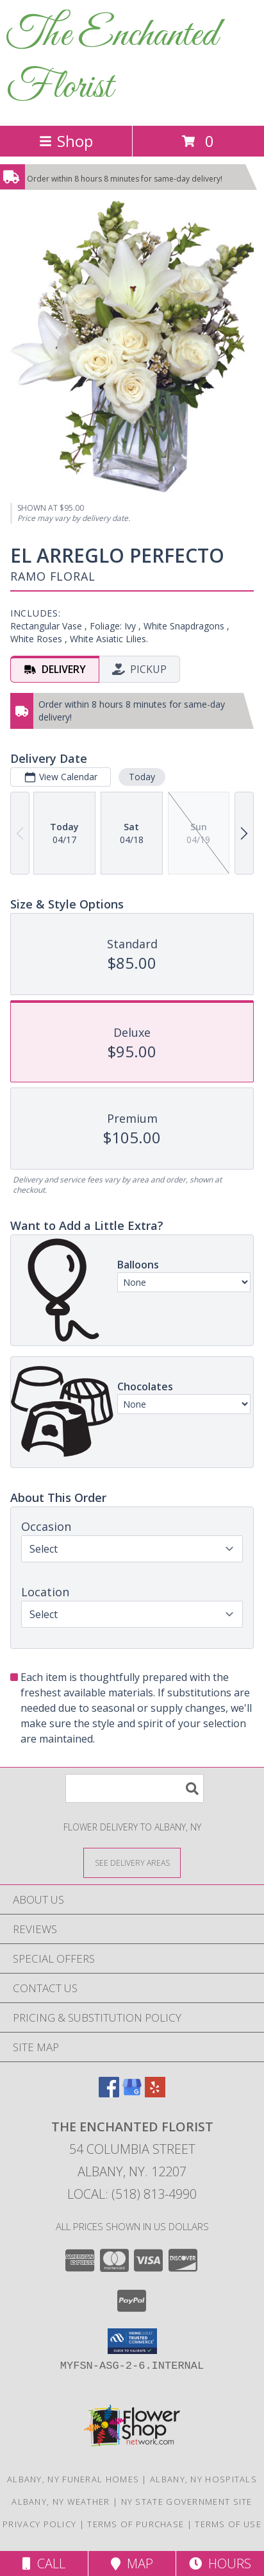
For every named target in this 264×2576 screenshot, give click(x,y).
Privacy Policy (39, 2524)
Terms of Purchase (135, 2524)
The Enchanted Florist (112, 62)
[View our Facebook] (109, 2093)
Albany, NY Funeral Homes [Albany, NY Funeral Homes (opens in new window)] (73, 2479)
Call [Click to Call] (43, 2563)
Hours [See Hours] (220, 2563)
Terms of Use (228, 2524)
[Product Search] (134, 1788)
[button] (132, 2341)
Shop (66, 140)
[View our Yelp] (155, 2093)
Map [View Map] (132, 2563)
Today (142, 777)
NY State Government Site (186, 2501)
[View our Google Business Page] (132, 2093)
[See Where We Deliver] (132, 1862)
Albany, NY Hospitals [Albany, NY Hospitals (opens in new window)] (203, 2479)
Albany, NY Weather (61, 2501)
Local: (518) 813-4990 (132, 2194)
